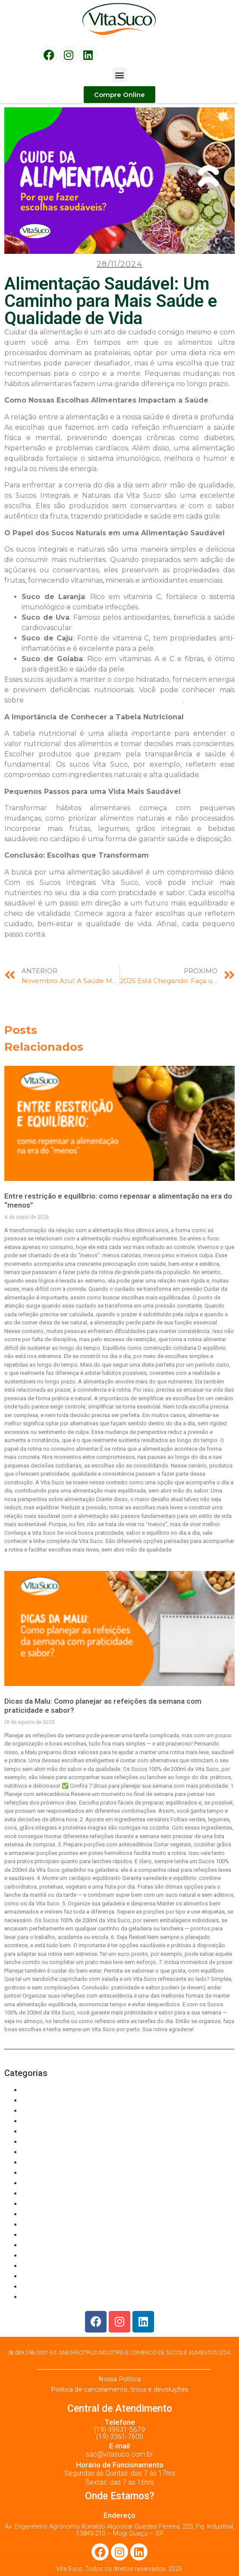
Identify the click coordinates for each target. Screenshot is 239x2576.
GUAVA (32, 2142)
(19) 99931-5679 (119, 2430)
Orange (32, 2173)
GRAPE (32, 2131)
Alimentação (40, 2090)
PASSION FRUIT (46, 2183)
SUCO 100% (40, 2245)
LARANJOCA (41, 2152)
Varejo (31, 2297)
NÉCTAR (34, 2162)
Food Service (42, 2121)
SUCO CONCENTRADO (56, 2266)
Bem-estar (37, 2100)
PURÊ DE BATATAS (50, 2193)
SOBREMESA (42, 2224)
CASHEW (35, 2111)
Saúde (31, 2214)
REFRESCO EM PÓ (50, 2204)
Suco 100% (38, 2235)
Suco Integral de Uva (53, 2286)
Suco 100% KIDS (47, 2255)
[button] (120, 75)
